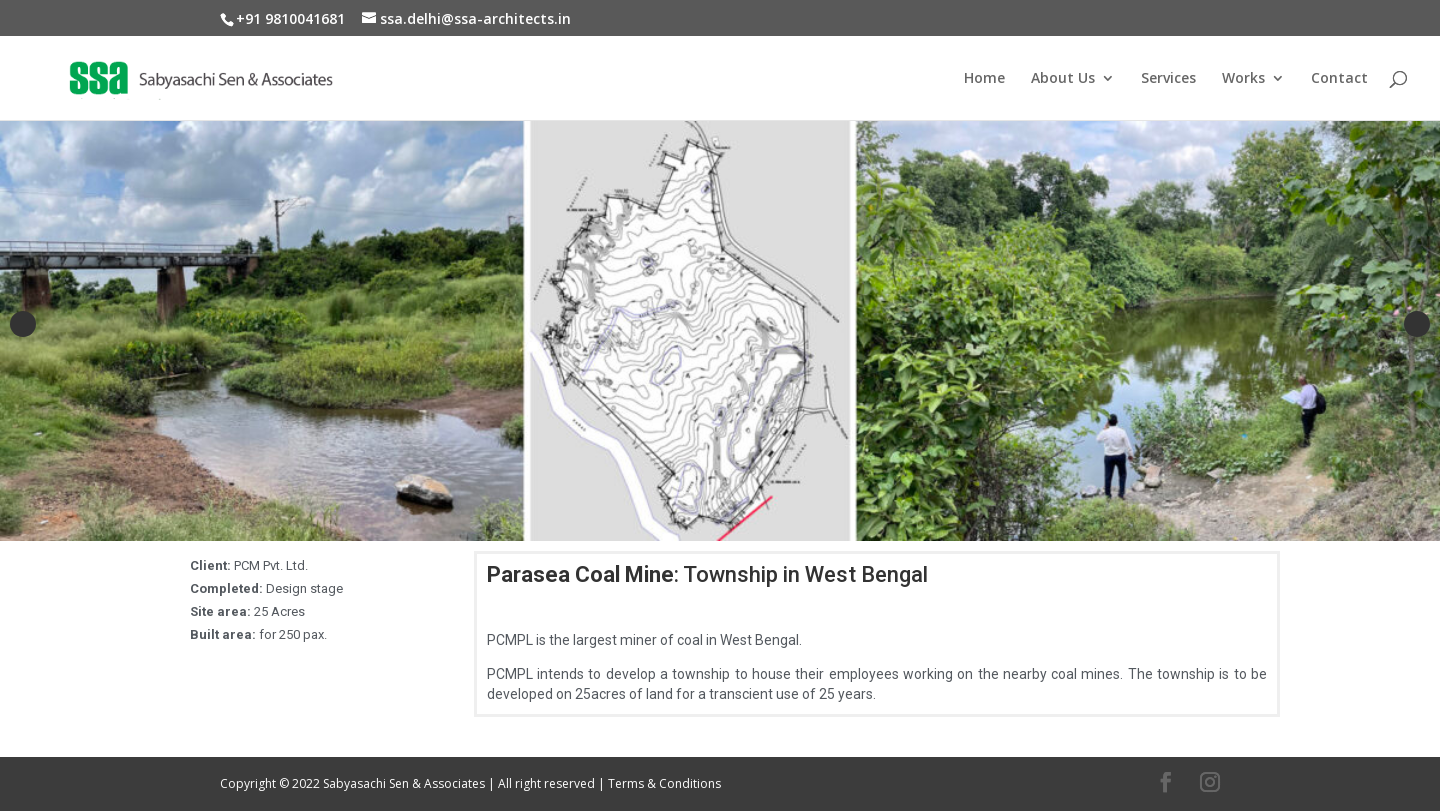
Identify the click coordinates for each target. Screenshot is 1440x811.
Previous (23, 324)
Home (984, 79)
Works (1243, 79)
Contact (1339, 79)
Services (1168, 79)
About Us (1063, 79)
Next (1417, 324)
